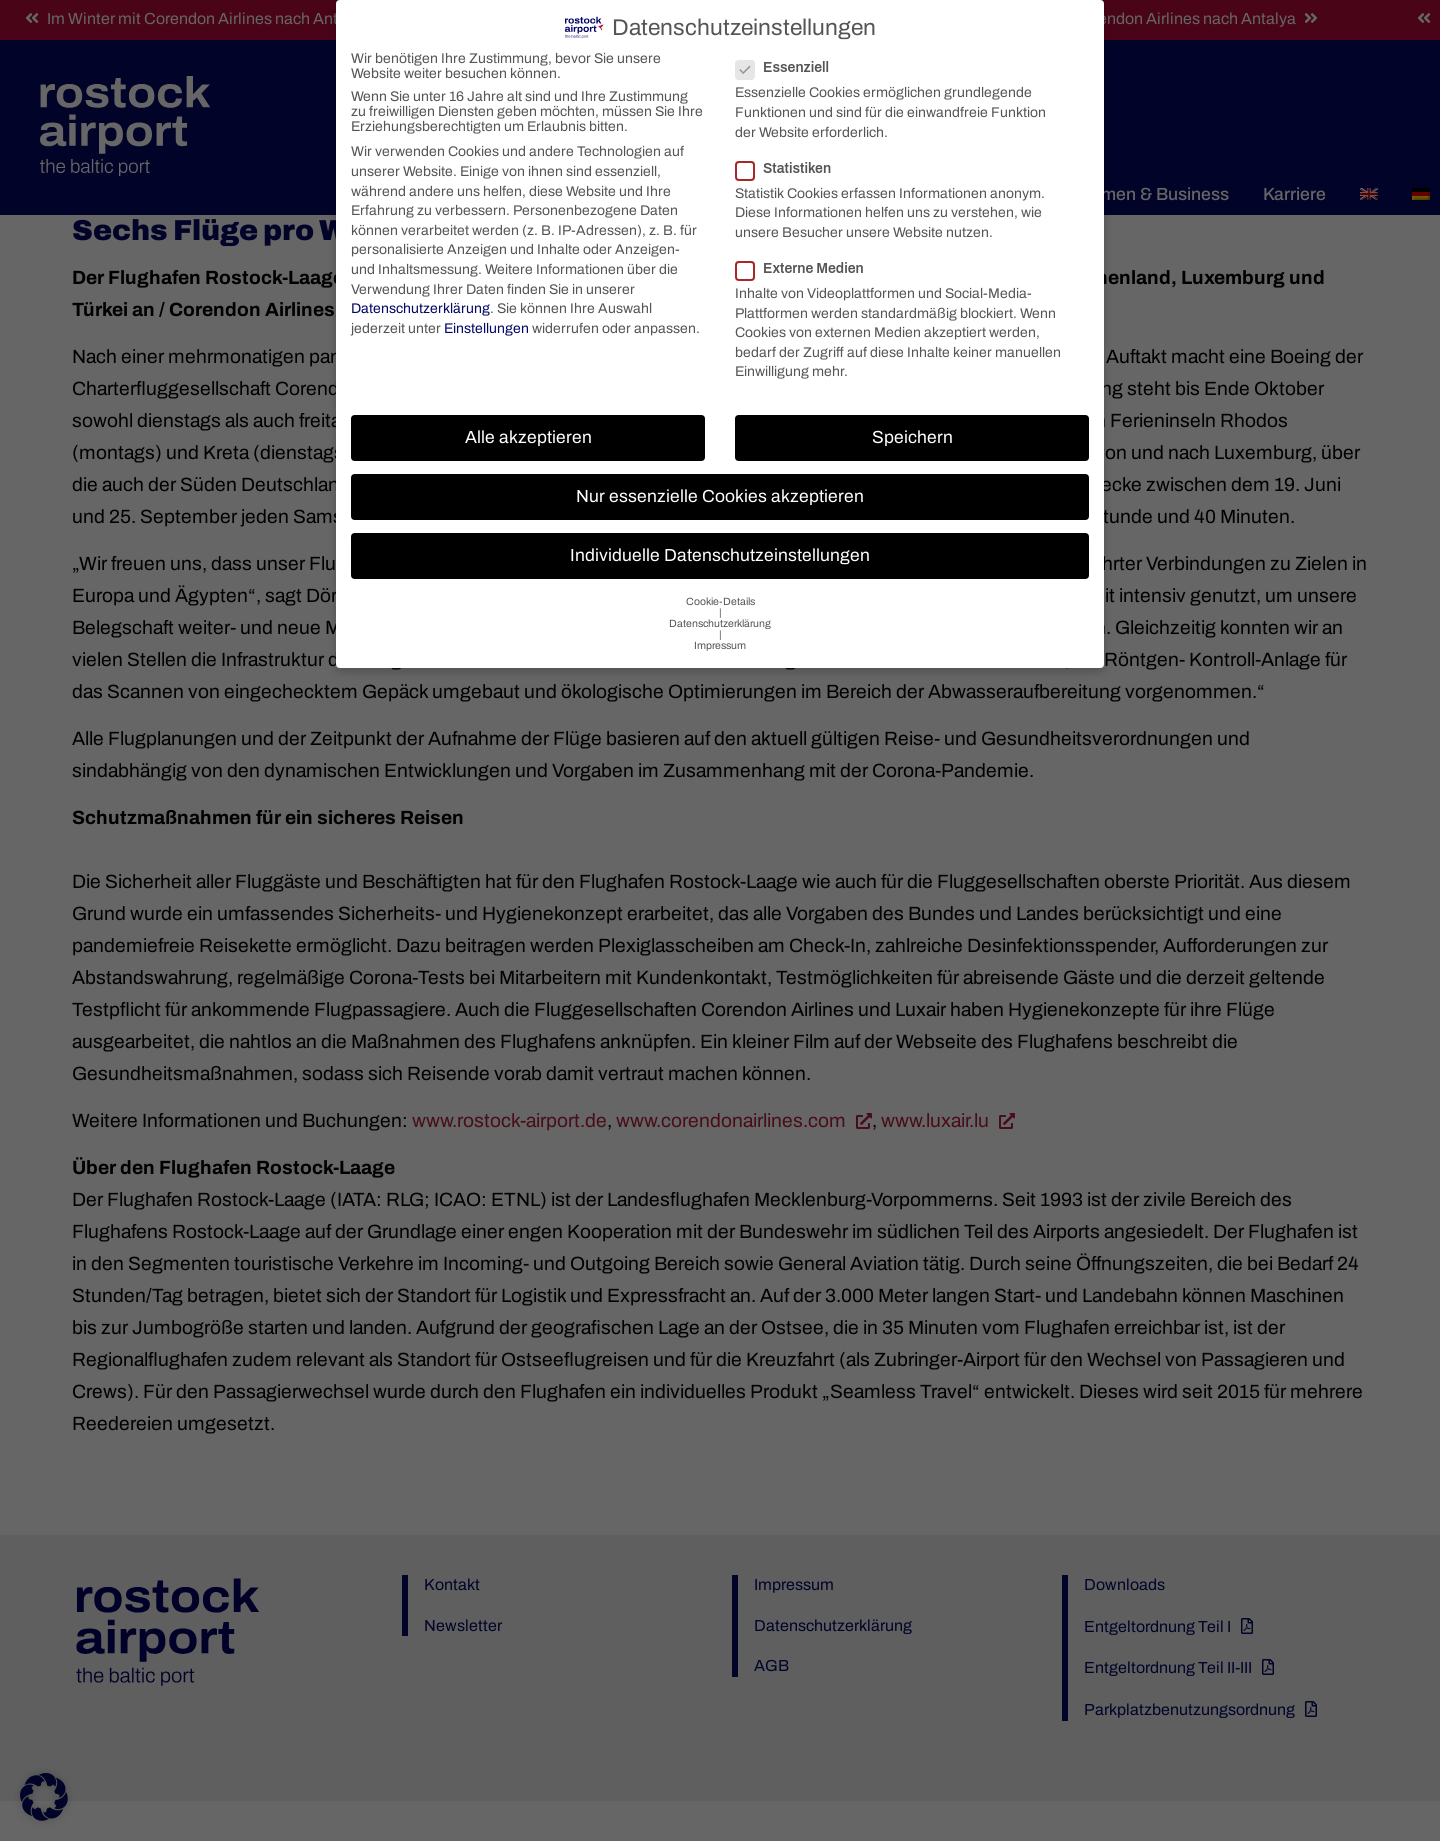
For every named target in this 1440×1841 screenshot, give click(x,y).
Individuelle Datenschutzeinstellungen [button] (720, 550)
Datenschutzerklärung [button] (720, 618)
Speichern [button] (912, 432)
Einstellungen (486, 322)
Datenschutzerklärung (420, 303)
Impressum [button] (720, 640)
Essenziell (790, 62)
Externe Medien (808, 263)
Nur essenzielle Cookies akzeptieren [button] (720, 491)
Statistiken (791, 162)
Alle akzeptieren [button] (528, 432)
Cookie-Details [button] (720, 596)
